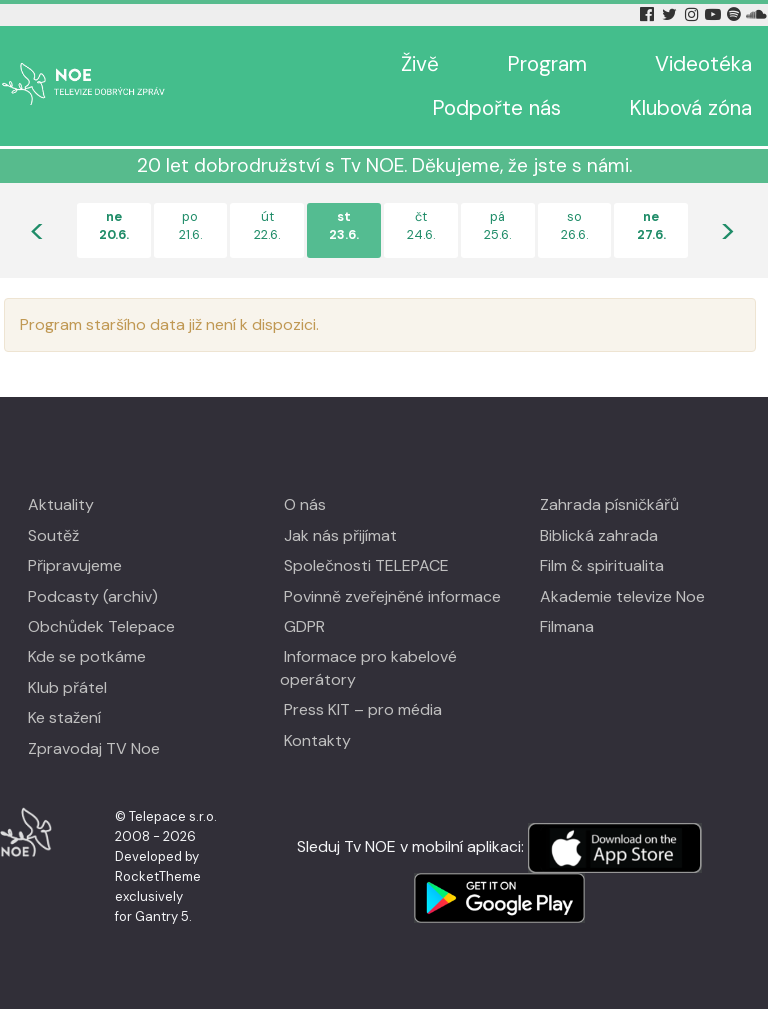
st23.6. (344, 225)
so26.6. (574, 225)
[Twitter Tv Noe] (671, 14)
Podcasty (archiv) (93, 596)
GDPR (304, 626)
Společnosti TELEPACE (366, 565)
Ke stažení (64, 717)
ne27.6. (651, 225)
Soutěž (53, 535)
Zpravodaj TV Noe (94, 748)
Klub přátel (67, 687)
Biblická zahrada (599, 535)
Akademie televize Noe (622, 596)
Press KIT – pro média (363, 709)
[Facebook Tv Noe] (649, 14)
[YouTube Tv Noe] (715, 14)
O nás (305, 504)
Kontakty (317, 740)
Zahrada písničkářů (609, 504)
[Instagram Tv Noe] (695, 14)
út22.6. (267, 225)
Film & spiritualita (602, 565)
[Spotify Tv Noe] (736, 14)
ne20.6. (114, 225)
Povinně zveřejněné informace (392, 596)
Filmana (567, 626)
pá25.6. (497, 225)
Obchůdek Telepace (101, 626)
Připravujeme (75, 565)
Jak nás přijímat (340, 535)
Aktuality (61, 504)
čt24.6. (421, 225)
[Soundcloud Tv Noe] (756, 14)
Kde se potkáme (87, 656)
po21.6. (190, 225)
